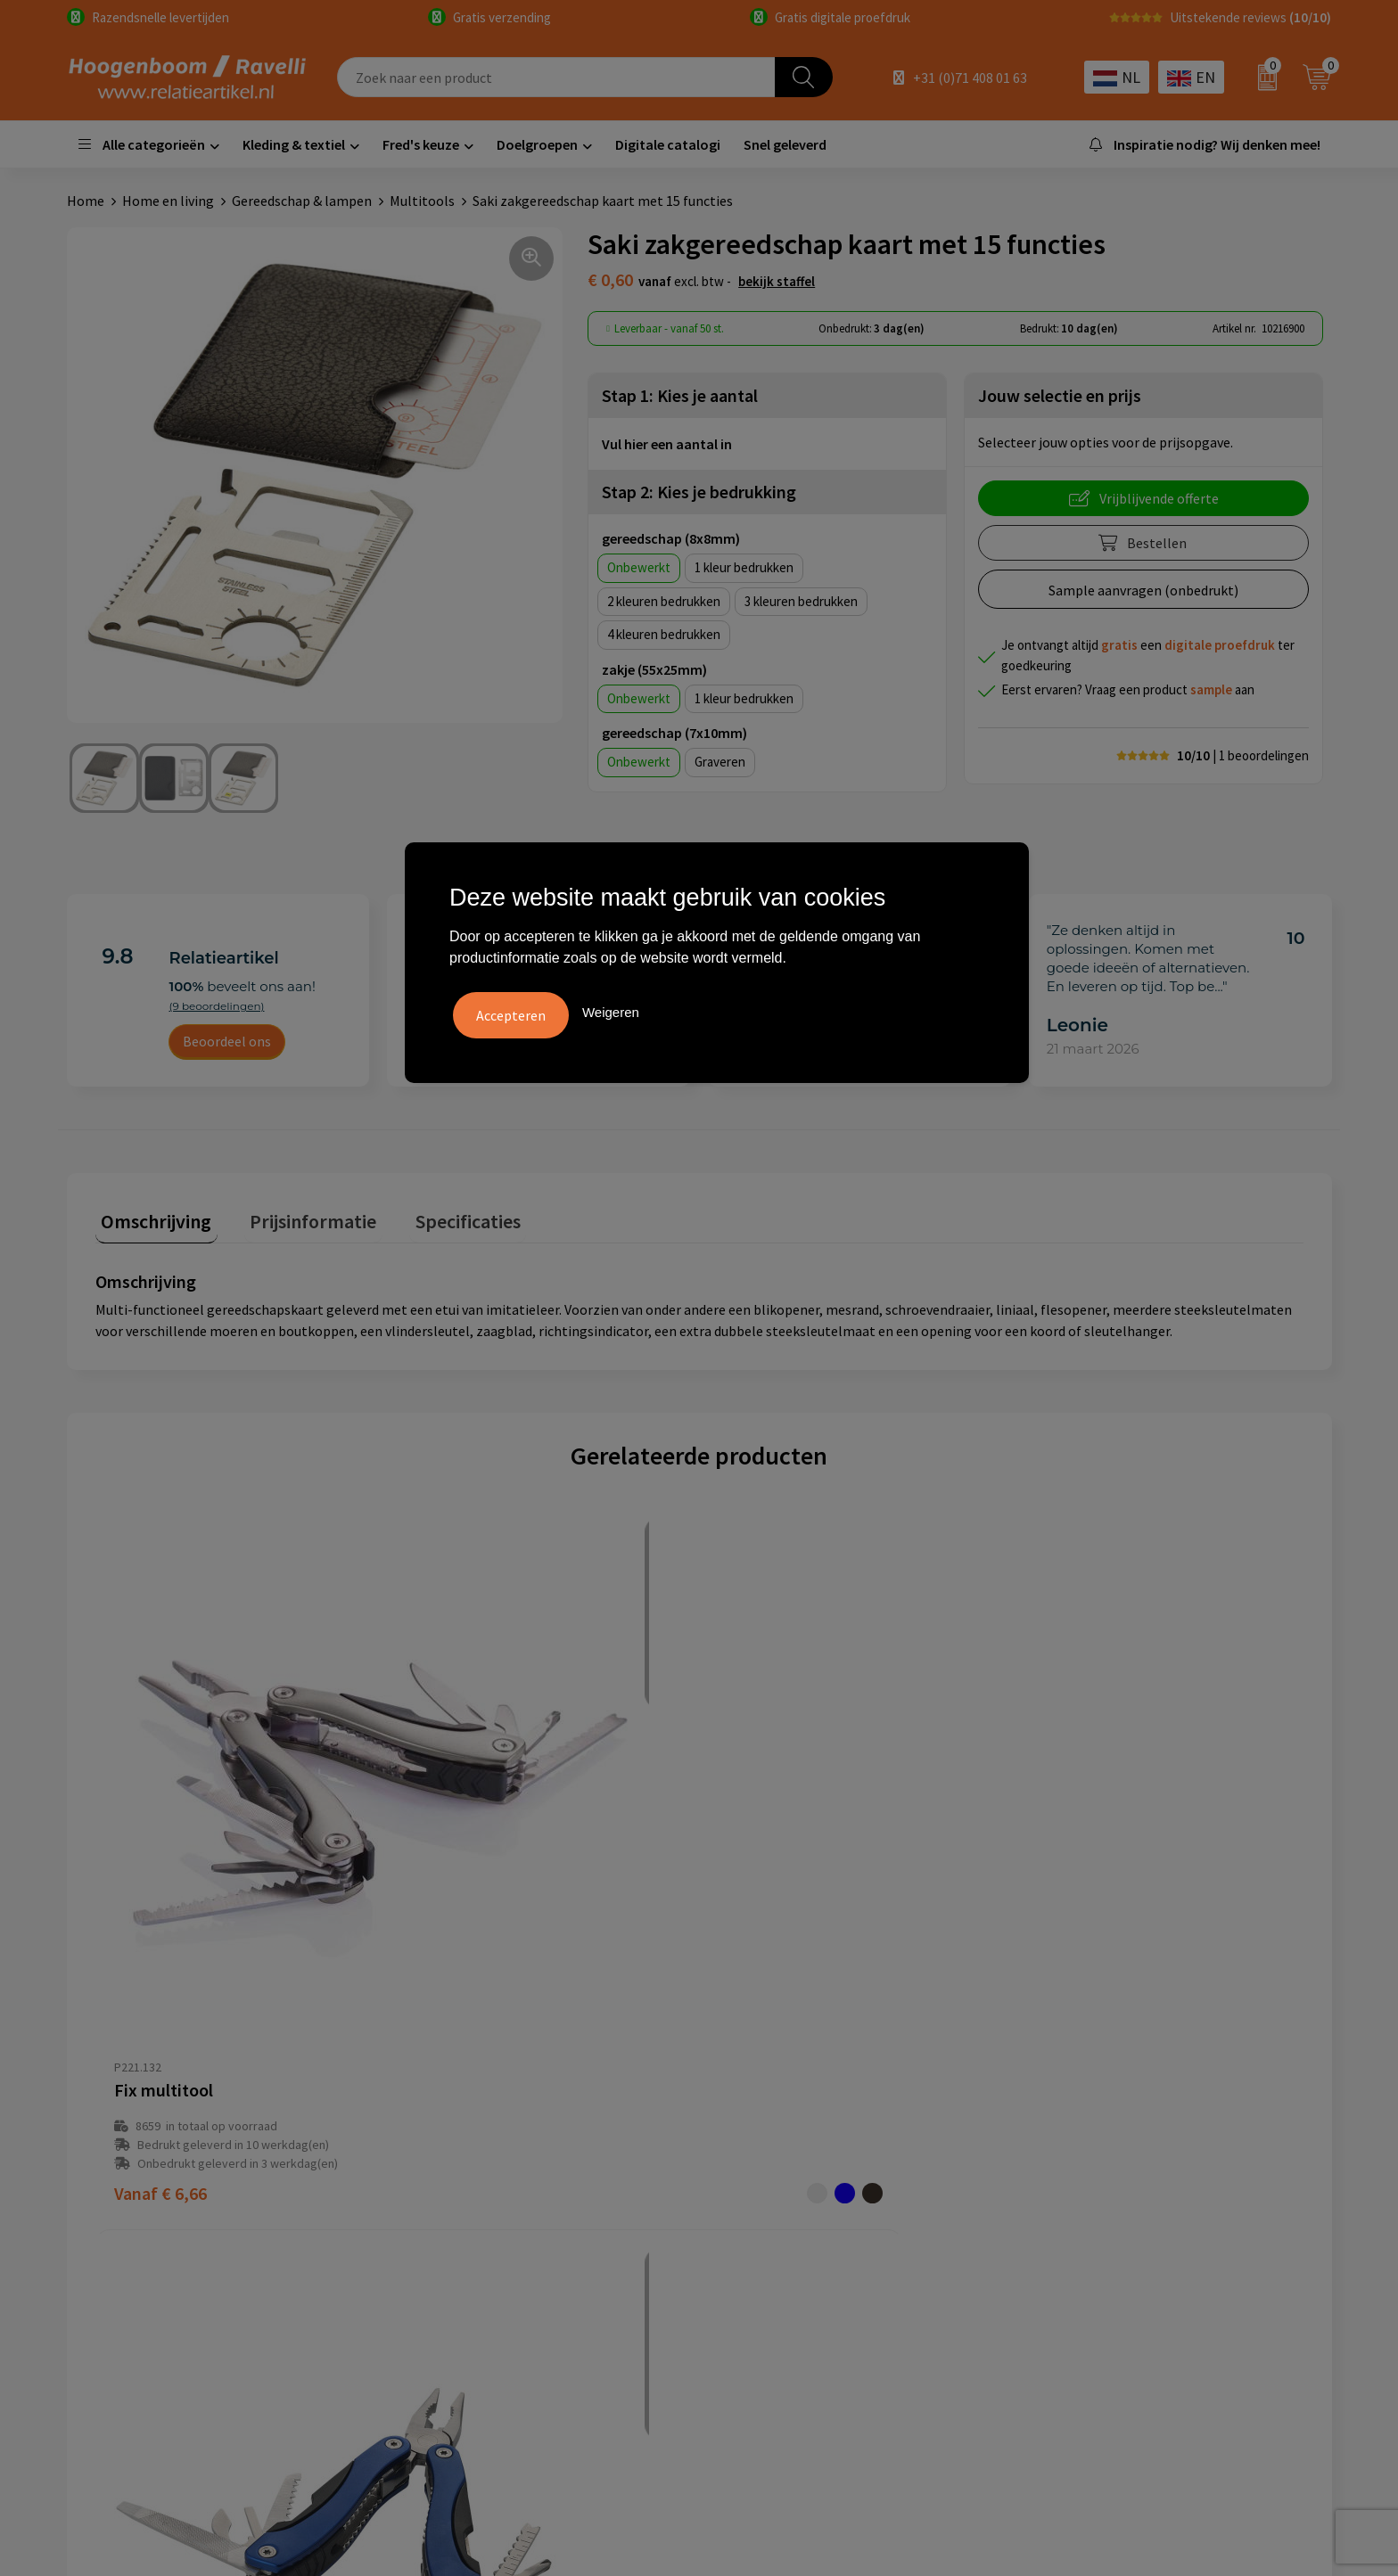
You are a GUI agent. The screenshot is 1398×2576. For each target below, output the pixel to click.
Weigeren (610, 1009)
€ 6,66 (160, 1917)
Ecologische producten (1105, 2218)
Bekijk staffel (776, 281)
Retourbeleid (447, 2244)
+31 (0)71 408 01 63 (970, 77)
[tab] (150, 1219)
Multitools (422, 200)
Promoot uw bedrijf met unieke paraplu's (1160, 2190)
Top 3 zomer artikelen (1103, 2136)
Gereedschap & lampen (302, 200)
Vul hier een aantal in (667, 444)
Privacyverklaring (774, 2163)
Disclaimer (753, 2190)
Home (85, 200)
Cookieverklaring (773, 2136)
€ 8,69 (764, 1917)
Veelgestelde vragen (469, 2136)
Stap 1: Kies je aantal (680, 395)
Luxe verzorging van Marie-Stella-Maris (1154, 2244)
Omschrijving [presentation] (150, 1214)
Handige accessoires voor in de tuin (1141, 2109)
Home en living (168, 200)
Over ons (434, 2109)
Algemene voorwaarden (793, 2109)
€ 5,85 (461, 1917)
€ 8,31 (1066, 1917)
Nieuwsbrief (444, 2218)
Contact (432, 2163)
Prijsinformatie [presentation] (296, 1214)
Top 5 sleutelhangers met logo (1129, 2163)
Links (423, 2190)
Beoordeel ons (227, 1041)
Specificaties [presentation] (438, 1214)
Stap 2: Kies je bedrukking (699, 491)
